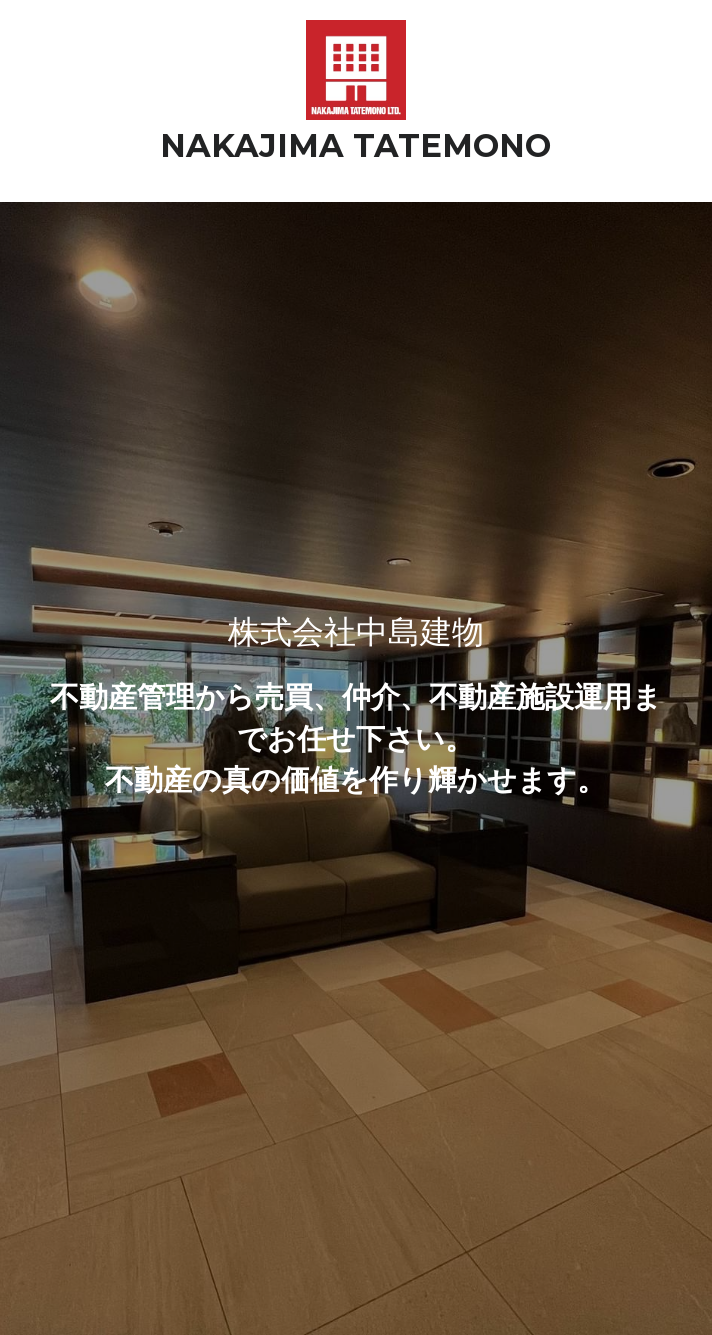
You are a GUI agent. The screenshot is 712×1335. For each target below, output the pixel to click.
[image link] (356, 68)
